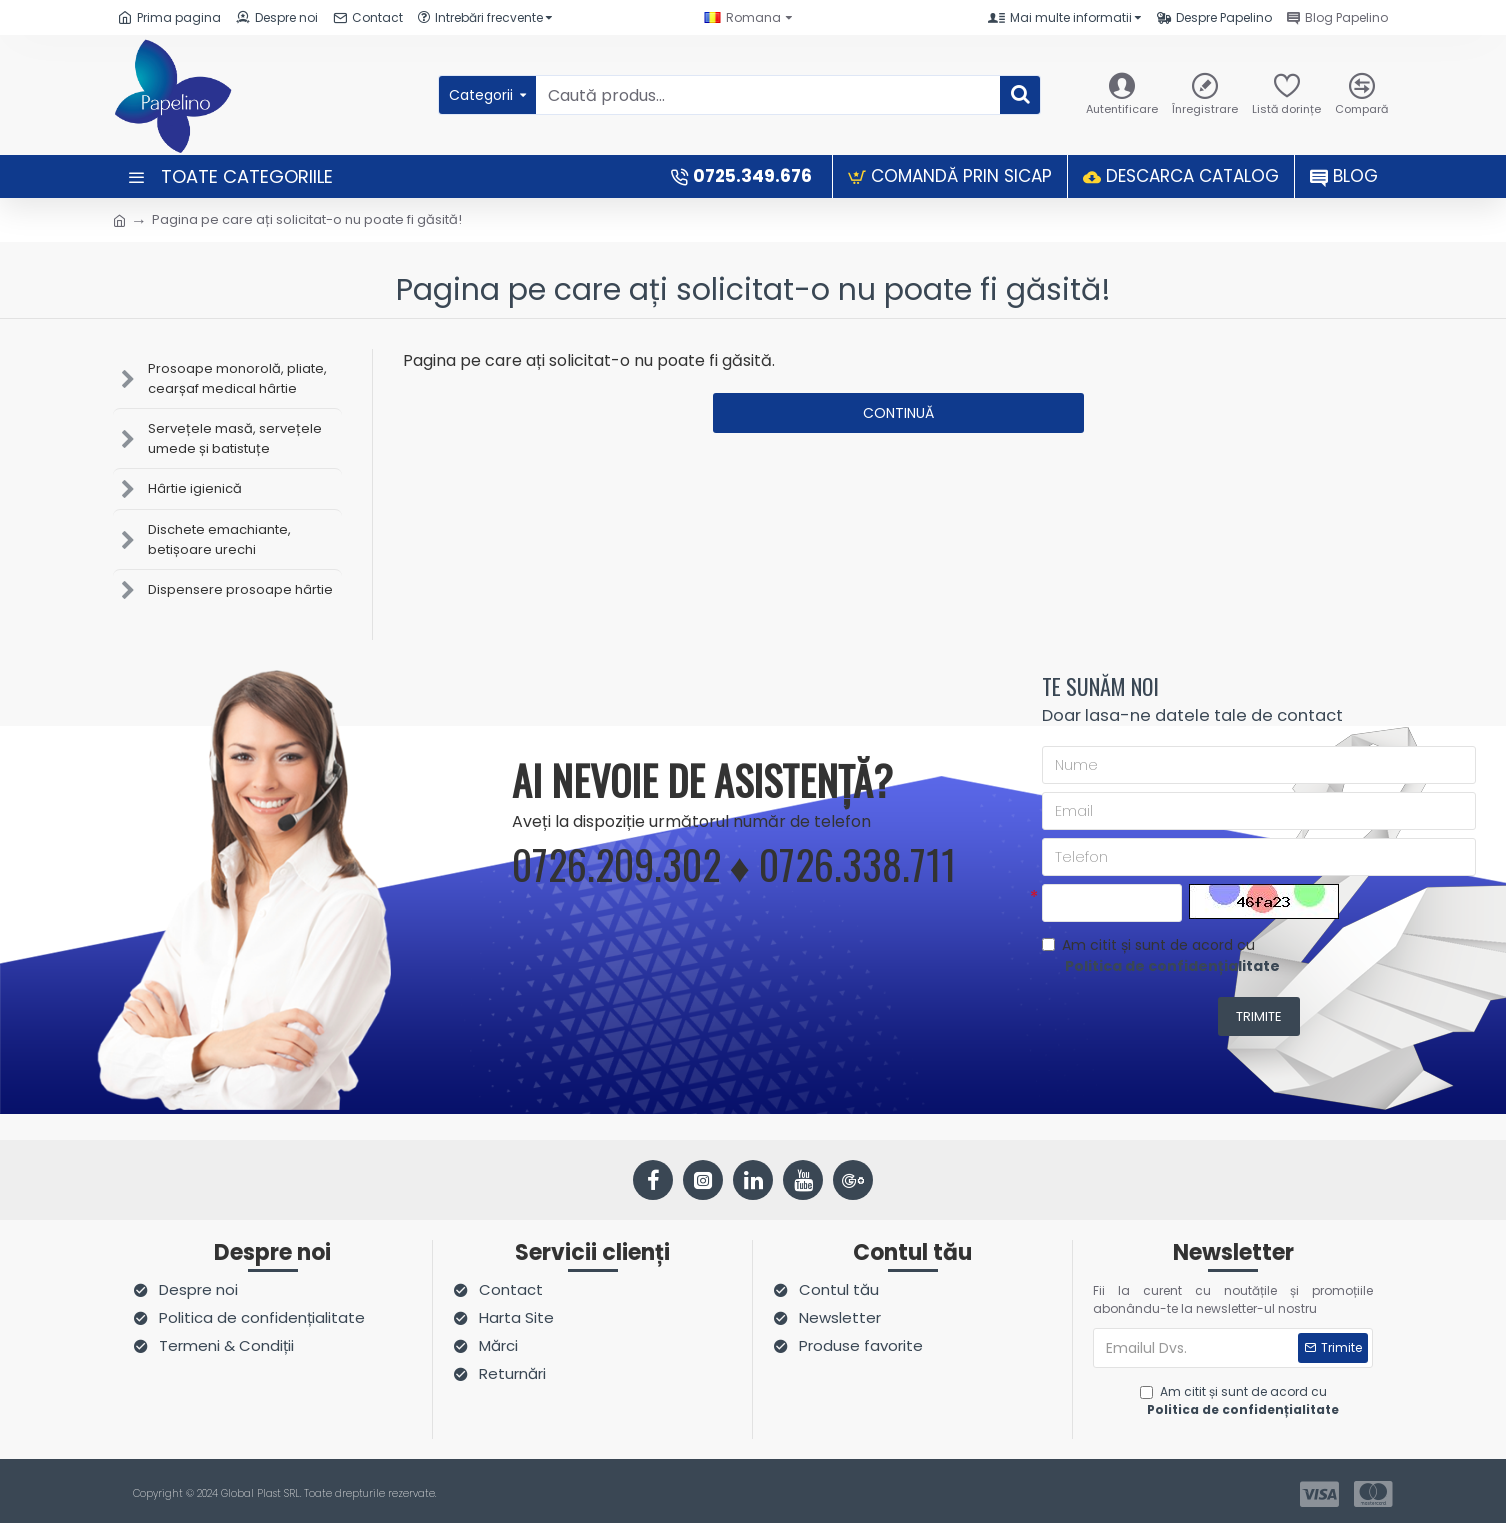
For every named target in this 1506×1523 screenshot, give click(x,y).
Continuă (898, 413)
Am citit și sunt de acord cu (1162, 956)
